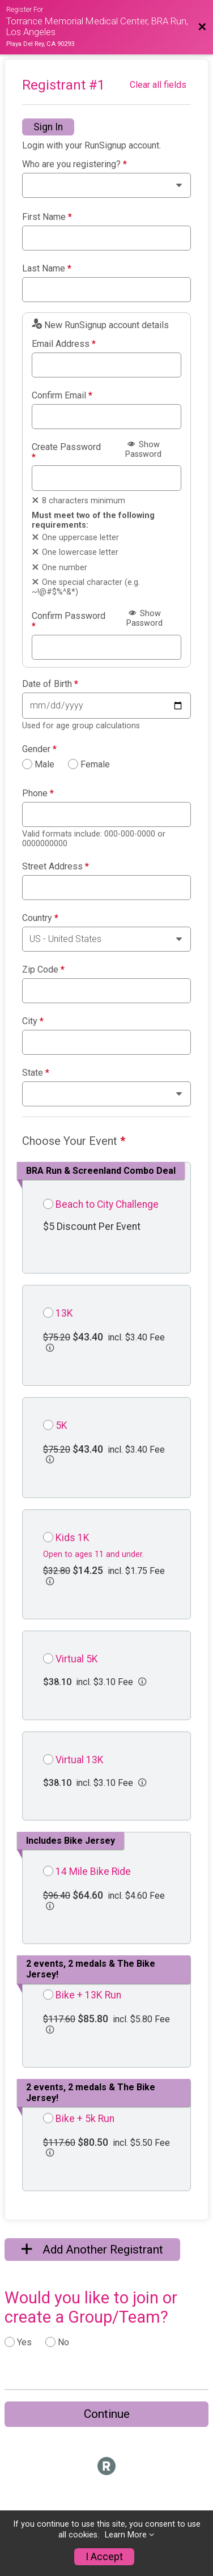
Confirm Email (62, 396)
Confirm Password (68, 621)
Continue (107, 2414)
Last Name (46, 269)
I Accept (104, 2556)
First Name (47, 217)
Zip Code (43, 970)
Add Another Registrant (92, 2249)
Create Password (66, 452)
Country (40, 918)
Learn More (126, 2535)
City (33, 1021)
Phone (38, 793)
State (35, 1073)
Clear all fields (158, 84)
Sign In (48, 127)
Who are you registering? (74, 164)
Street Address (55, 867)
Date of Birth (50, 684)
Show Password (143, 449)
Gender (39, 749)
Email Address (64, 344)
